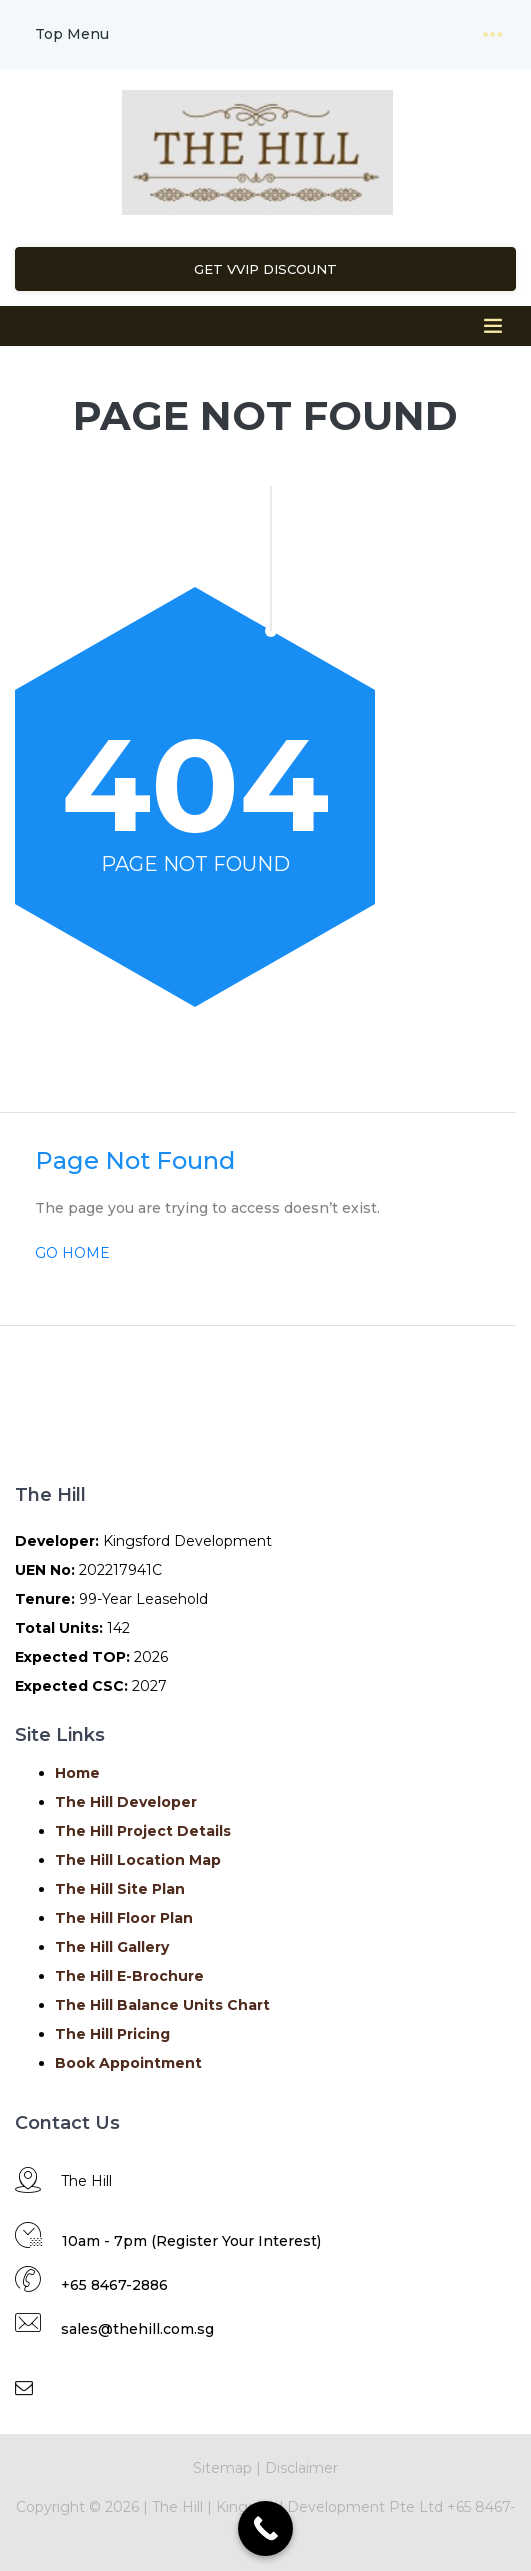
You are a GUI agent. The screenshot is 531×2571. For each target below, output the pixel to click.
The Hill (175, 2507)
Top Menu (72, 34)
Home (77, 1773)
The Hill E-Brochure (129, 1976)
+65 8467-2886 (114, 2285)
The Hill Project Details (143, 1831)
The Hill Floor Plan (124, 1918)
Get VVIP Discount (265, 269)
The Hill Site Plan (120, 1889)
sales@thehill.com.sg (137, 2329)
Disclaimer (301, 2468)
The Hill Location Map (138, 1860)
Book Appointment (128, 2063)
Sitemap (222, 2468)
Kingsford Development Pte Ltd (331, 2507)
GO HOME (72, 1253)
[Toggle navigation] (493, 35)
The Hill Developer (126, 1802)
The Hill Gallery (112, 1947)
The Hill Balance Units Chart (162, 2005)
